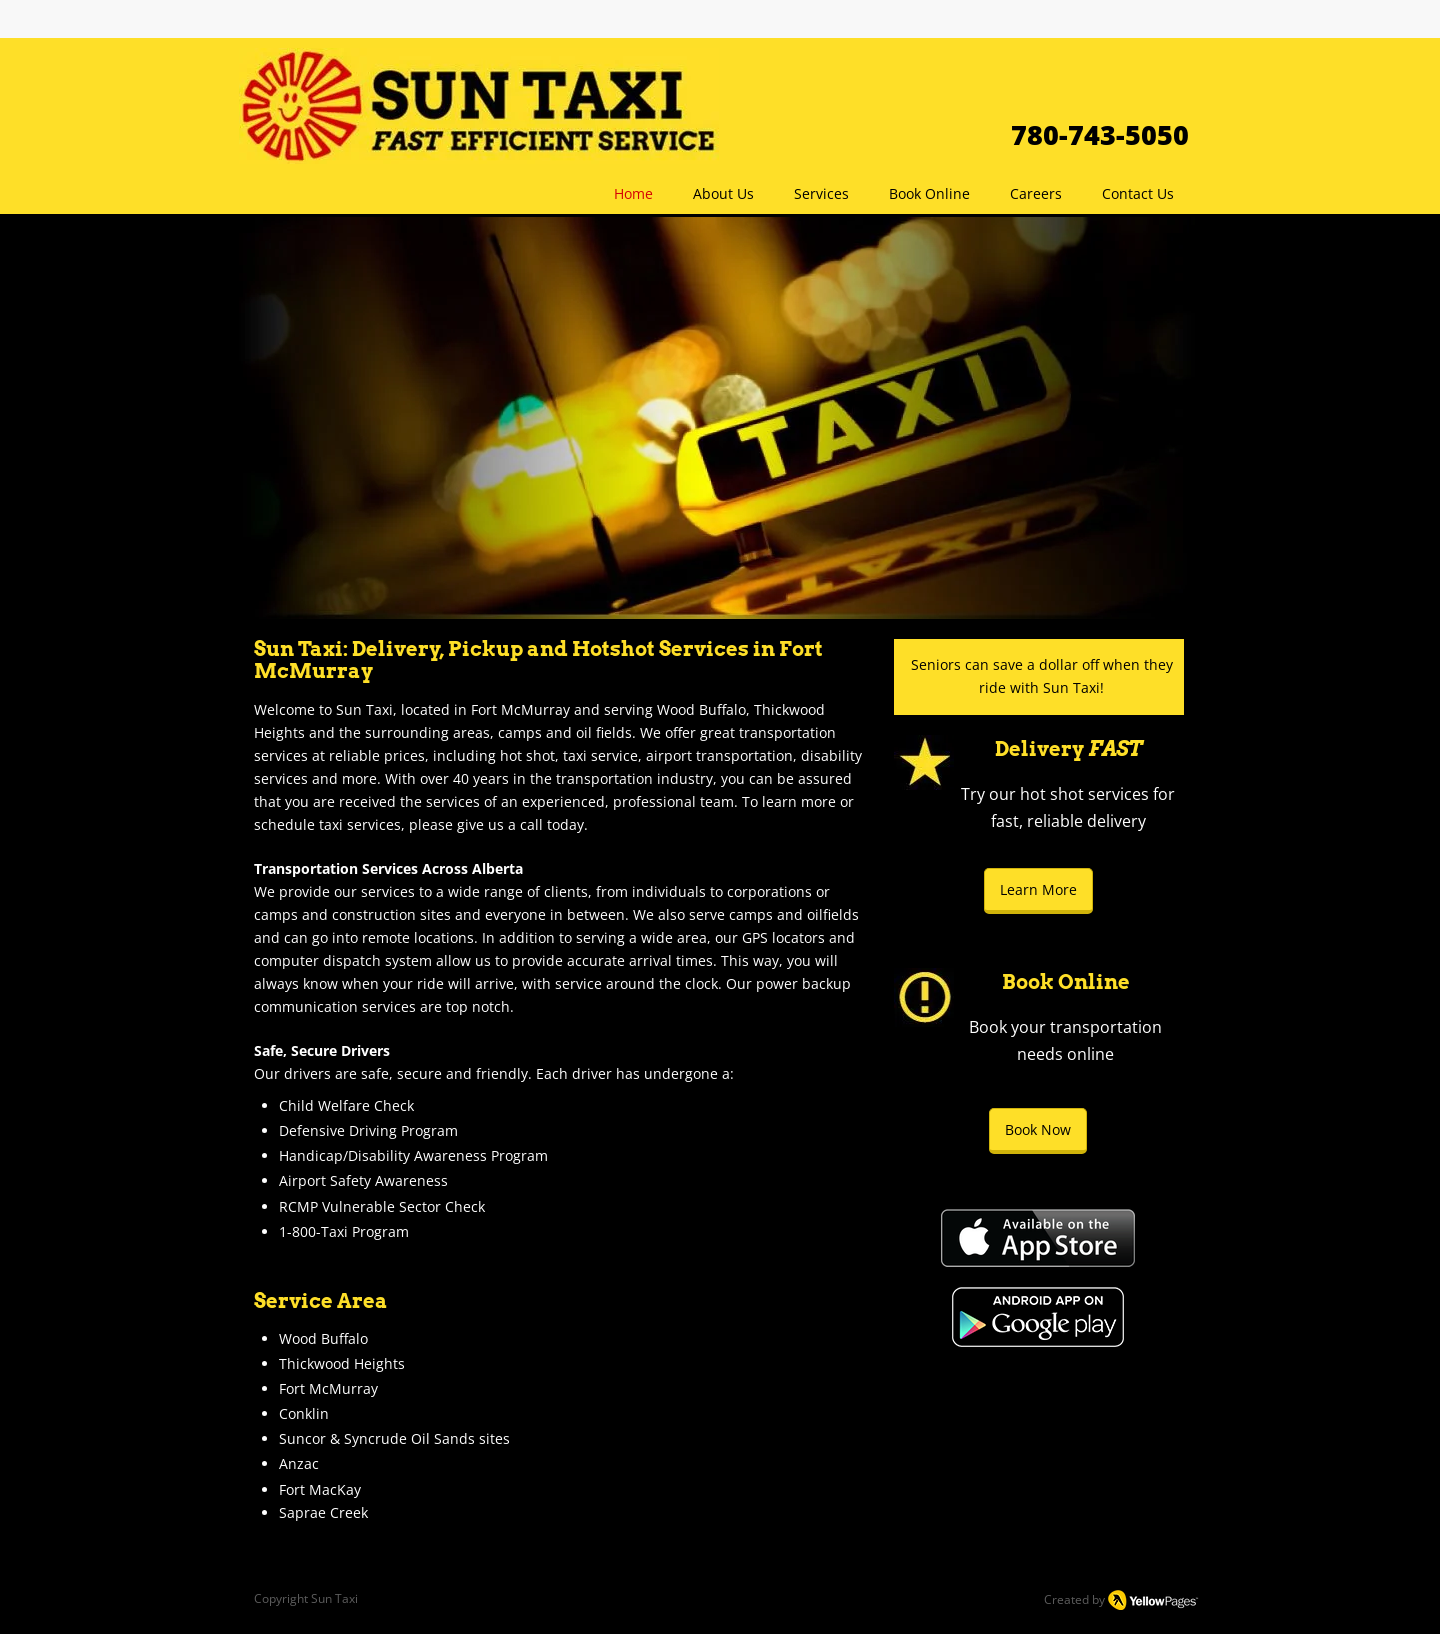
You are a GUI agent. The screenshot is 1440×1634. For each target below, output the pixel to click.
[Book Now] (1038, 1131)
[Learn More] (1038, 891)
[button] (821, 193)
